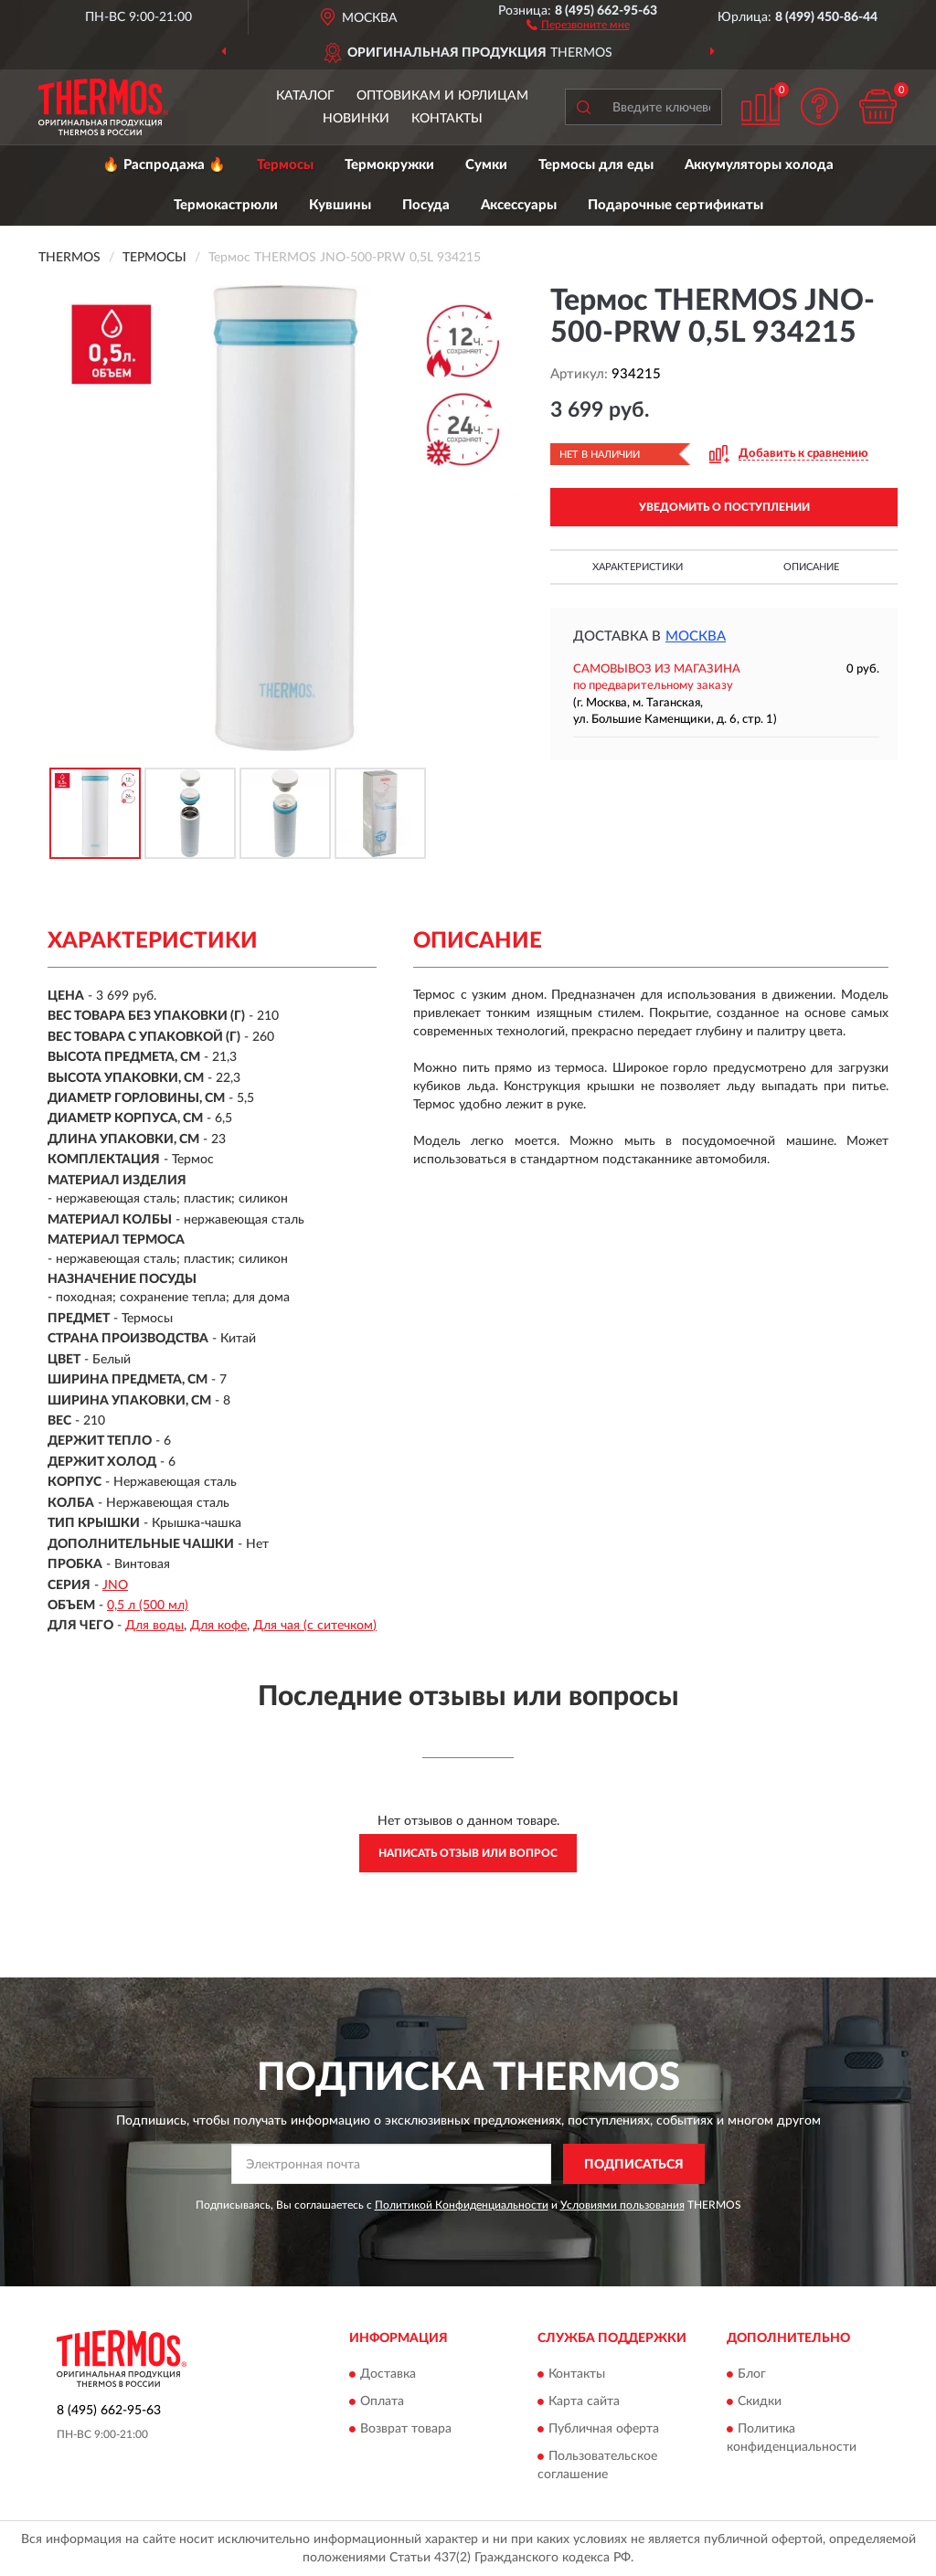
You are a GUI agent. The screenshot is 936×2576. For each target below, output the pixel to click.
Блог (752, 2374)
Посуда (426, 205)
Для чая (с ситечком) (315, 1625)
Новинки (356, 118)
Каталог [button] (305, 96)
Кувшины (340, 205)
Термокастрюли (226, 205)
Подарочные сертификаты (675, 205)
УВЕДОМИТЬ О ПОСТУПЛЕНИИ (724, 507)
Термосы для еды (596, 165)
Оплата (382, 2401)
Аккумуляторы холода (759, 165)
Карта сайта (584, 2401)
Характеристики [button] (637, 567)
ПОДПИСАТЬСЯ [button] (634, 2164)
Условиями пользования (622, 2205)
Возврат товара (406, 2428)
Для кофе (218, 1625)
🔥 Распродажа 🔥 (164, 165)
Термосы (285, 165)
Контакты (447, 118)
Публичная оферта (603, 2428)
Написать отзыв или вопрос (468, 1853)
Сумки (486, 165)
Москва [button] (695, 636)
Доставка (388, 2374)
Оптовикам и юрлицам (442, 96)
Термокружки (389, 165)
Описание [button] (811, 567)
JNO (115, 1585)
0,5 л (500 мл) (147, 1605)
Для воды (154, 1625)
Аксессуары (519, 205)
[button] (578, 23)
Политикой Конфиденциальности (461, 2205)
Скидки (760, 2401)
